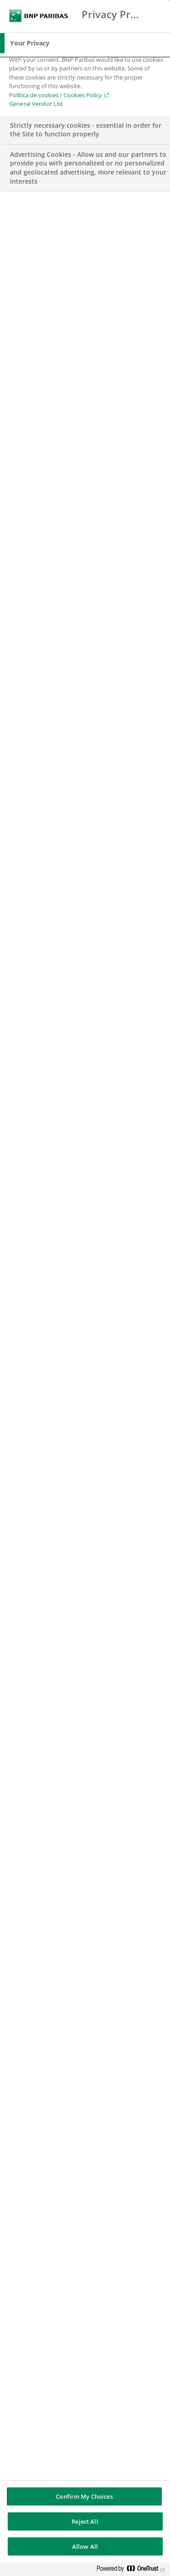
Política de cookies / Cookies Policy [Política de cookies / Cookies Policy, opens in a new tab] (55, 95)
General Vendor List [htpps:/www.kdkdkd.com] (36, 104)
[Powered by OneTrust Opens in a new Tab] (131, 2570)
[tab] (85, 43)
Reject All (85, 2521)
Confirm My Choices (84, 2496)
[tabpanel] (86, 84)
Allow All (85, 2546)
